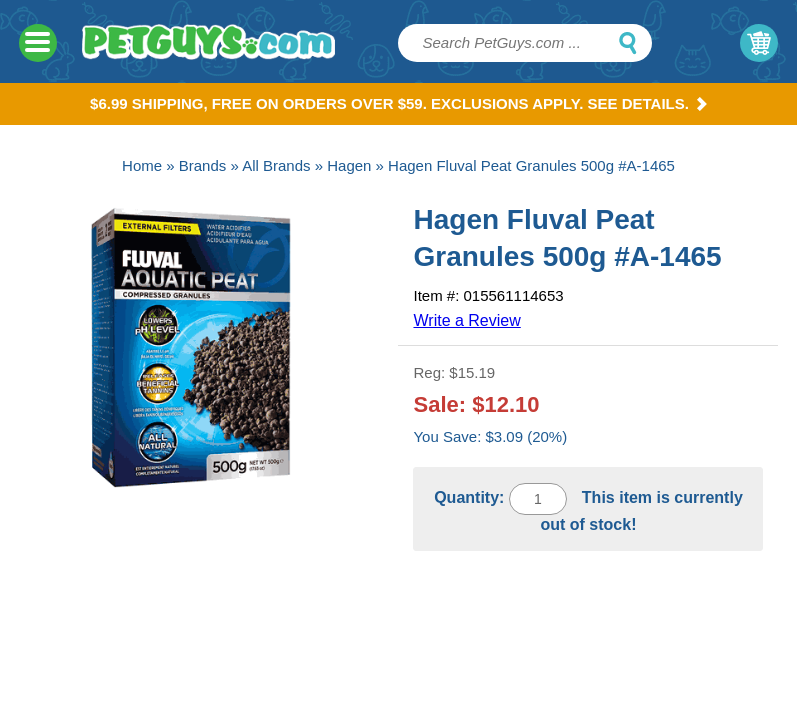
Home (142, 165)
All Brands (276, 165)
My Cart (759, 43)
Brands (203, 165)
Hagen (349, 165)
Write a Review (466, 320)
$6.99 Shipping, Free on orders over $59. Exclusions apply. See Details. (398, 103)
